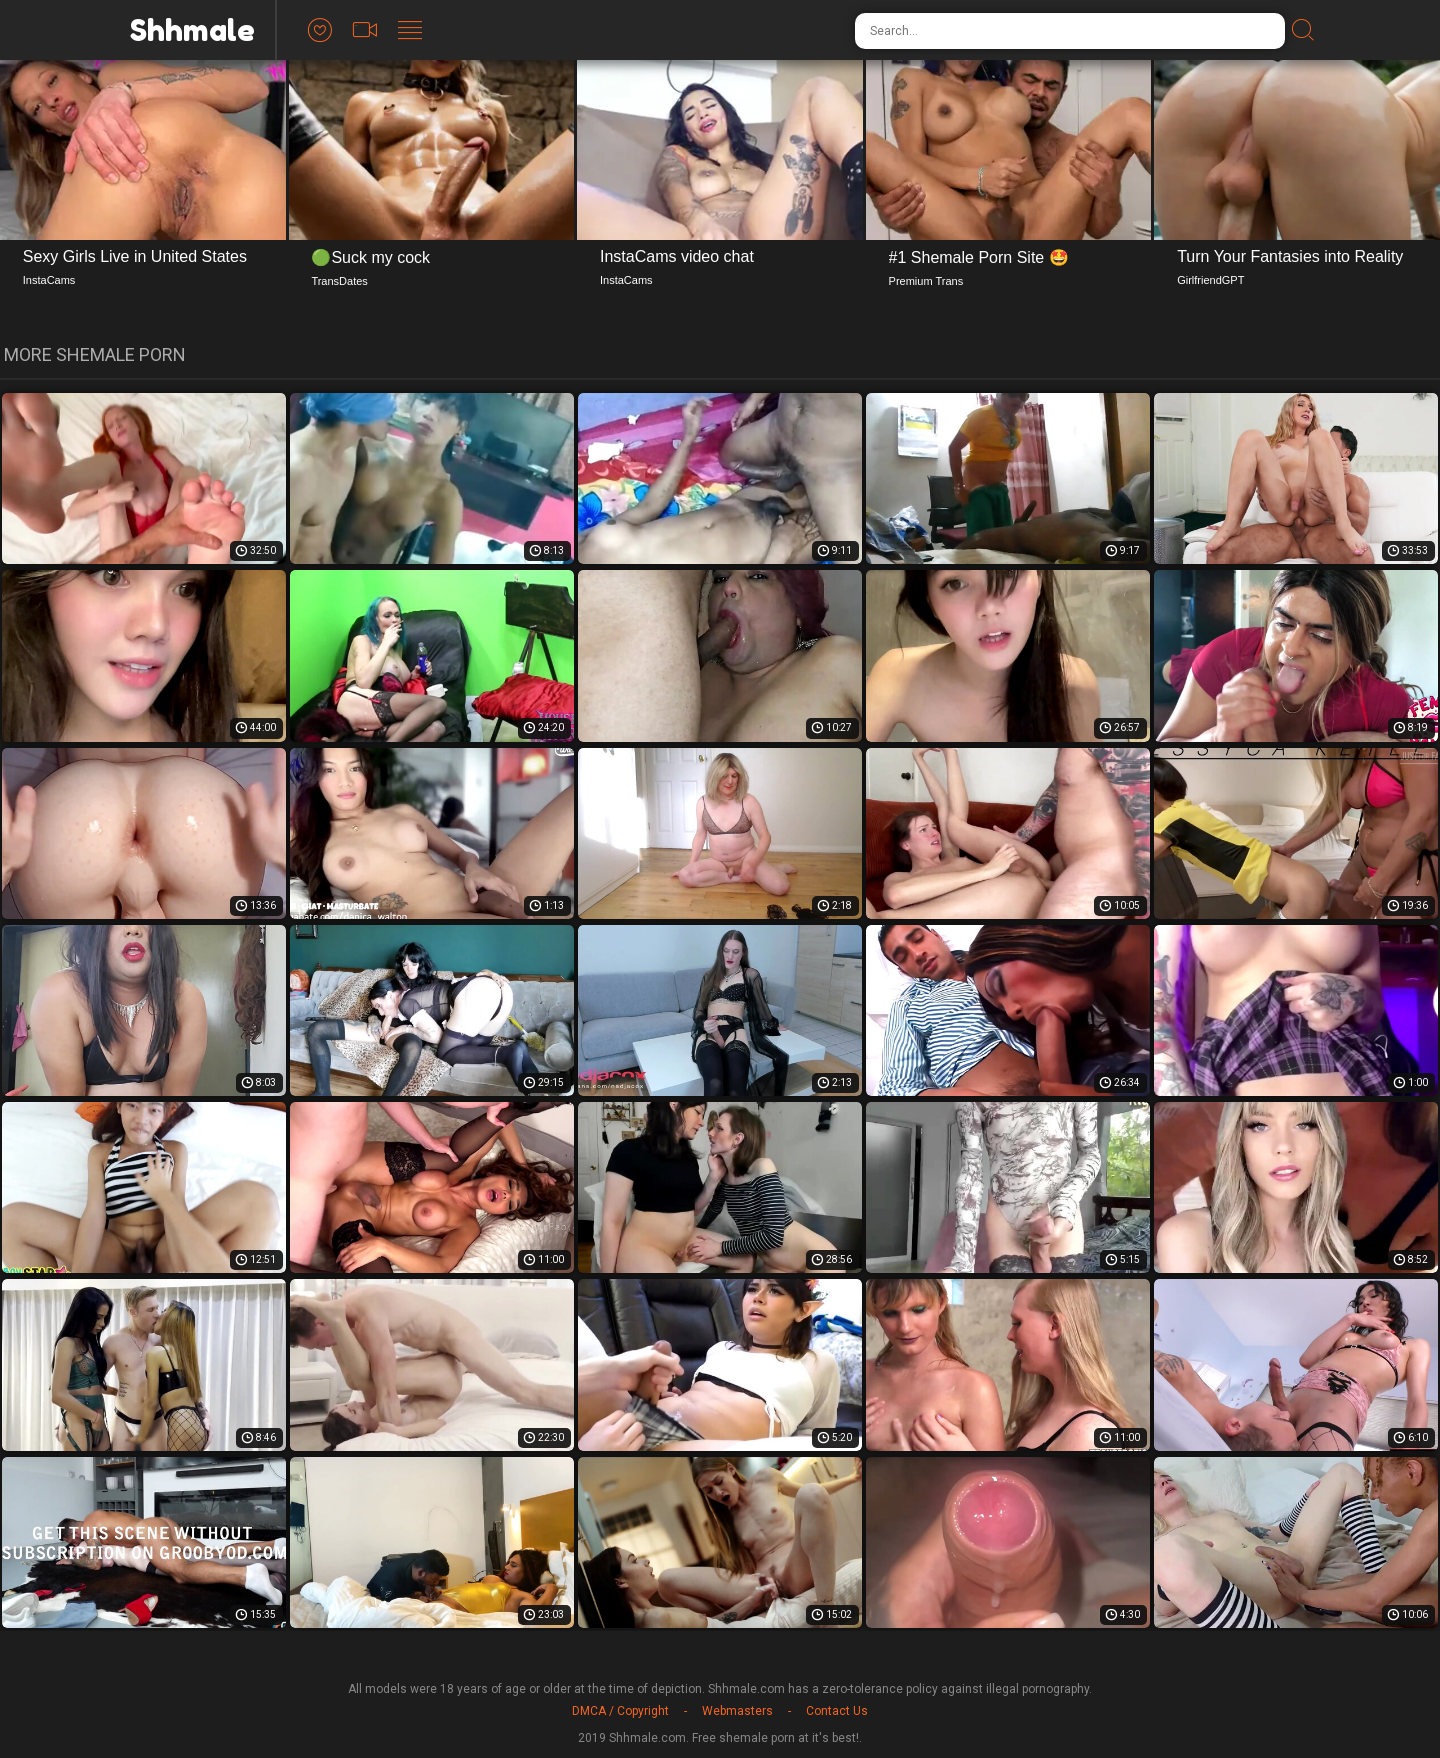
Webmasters (737, 1711)
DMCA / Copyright (620, 1711)
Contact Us (837, 1711)
